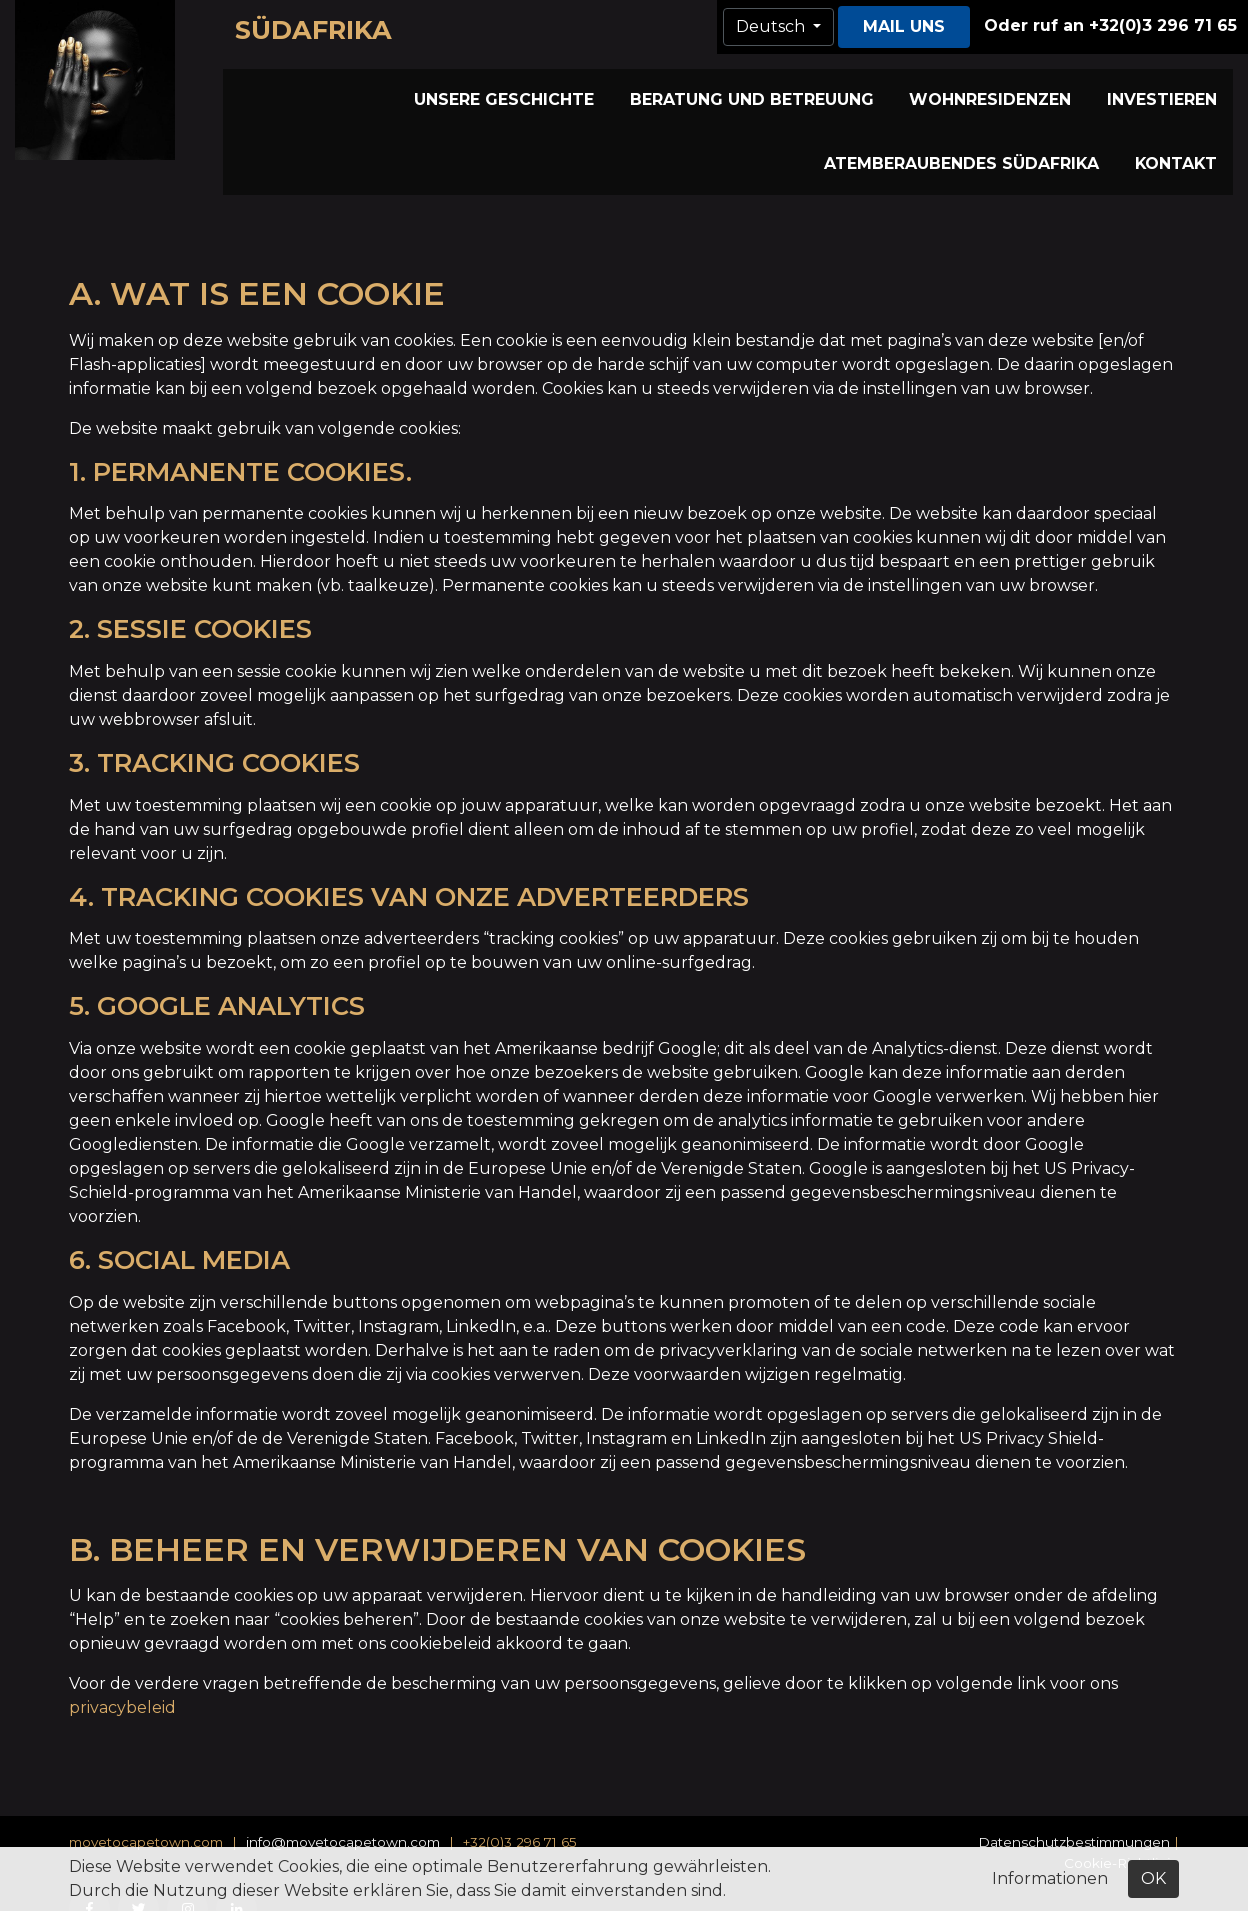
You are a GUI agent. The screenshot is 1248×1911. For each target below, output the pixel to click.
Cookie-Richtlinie (1121, 1828)
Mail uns (904, 26)
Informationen (1050, 1878)
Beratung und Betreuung (567, 86)
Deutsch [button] (772, 26)
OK (1153, 1878)
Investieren (912, 86)
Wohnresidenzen (768, 86)
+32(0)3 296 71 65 (520, 1807)
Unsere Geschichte (358, 86)
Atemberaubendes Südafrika (1104, 86)
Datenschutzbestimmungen (1074, 1807)
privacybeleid (122, 1672)
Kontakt (1186, 121)
